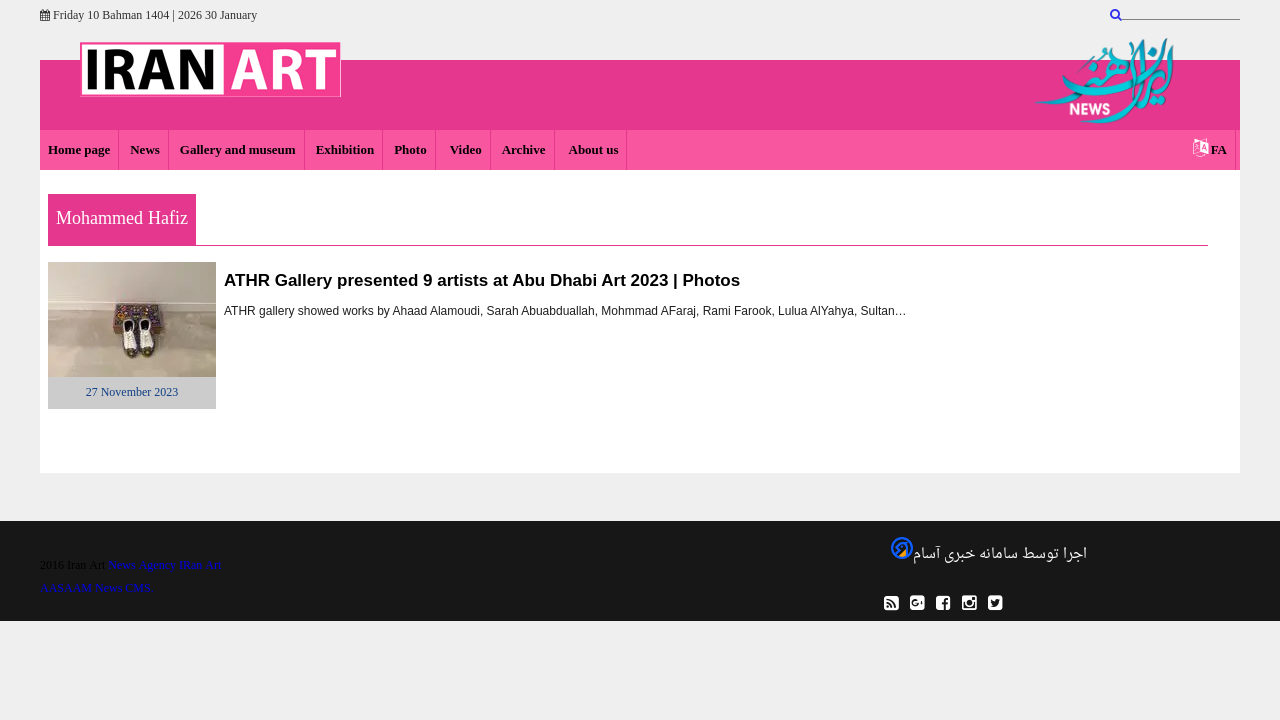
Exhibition (345, 150)
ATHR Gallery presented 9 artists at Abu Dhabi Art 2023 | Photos (482, 280)
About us (592, 150)
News (145, 150)
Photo (410, 150)
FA (1219, 150)
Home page (79, 150)
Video (464, 150)
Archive (524, 150)
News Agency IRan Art (164, 566)
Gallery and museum (238, 150)
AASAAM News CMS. (97, 589)
